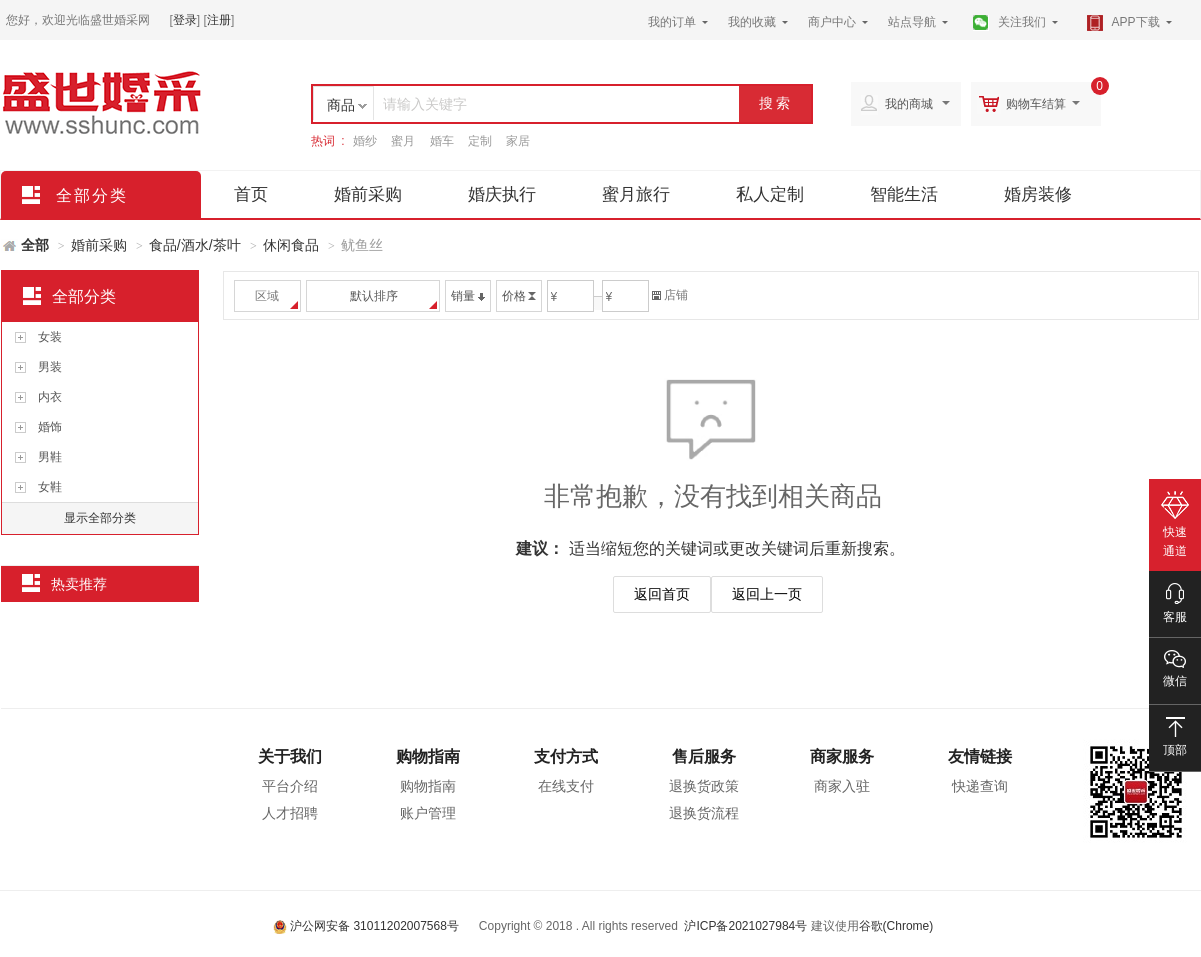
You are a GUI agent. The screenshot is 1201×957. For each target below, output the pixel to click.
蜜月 (403, 141)
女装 (50, 337)
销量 (468, 296)
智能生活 (904, 194)
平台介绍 (290, 786)
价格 (519, 296)
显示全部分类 (100, 518)
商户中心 (832, 22)
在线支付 (566, 786)
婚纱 (365, 141)
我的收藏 (752, 22)
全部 (35, 245)
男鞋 (50, 457)
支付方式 (566, 756)
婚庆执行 (502, 194)
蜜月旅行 (636, 194)
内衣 (50, 397)
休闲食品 (291, 245)
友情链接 (980, 756)
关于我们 (290, 756)
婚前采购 (368, 194)
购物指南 (428, 756)
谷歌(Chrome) (896, 926)
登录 (185, 20)
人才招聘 (290, 813)
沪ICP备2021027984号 (745, 926)
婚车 (442, 141)
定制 (480, 141)
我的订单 (672, 22)
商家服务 (842, 756)
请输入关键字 (425, 104)
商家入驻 (842, 786)
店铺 (670, 295)
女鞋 (50, 487)
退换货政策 (704, 786)
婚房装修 (1038, 194)
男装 (50, 367)
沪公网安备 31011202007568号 (366, 926)
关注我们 (1022, 22)
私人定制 (770, 194)
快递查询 (980, 786)
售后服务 (704, 756)
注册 (219, 20)
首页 (251, 194)
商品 (341, 105)
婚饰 (50, 427)
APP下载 (1136, 22)
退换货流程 (704, 813)
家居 (518, 141)
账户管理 (428, 813)
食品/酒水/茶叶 (195, 245)
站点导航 (912, 22)
